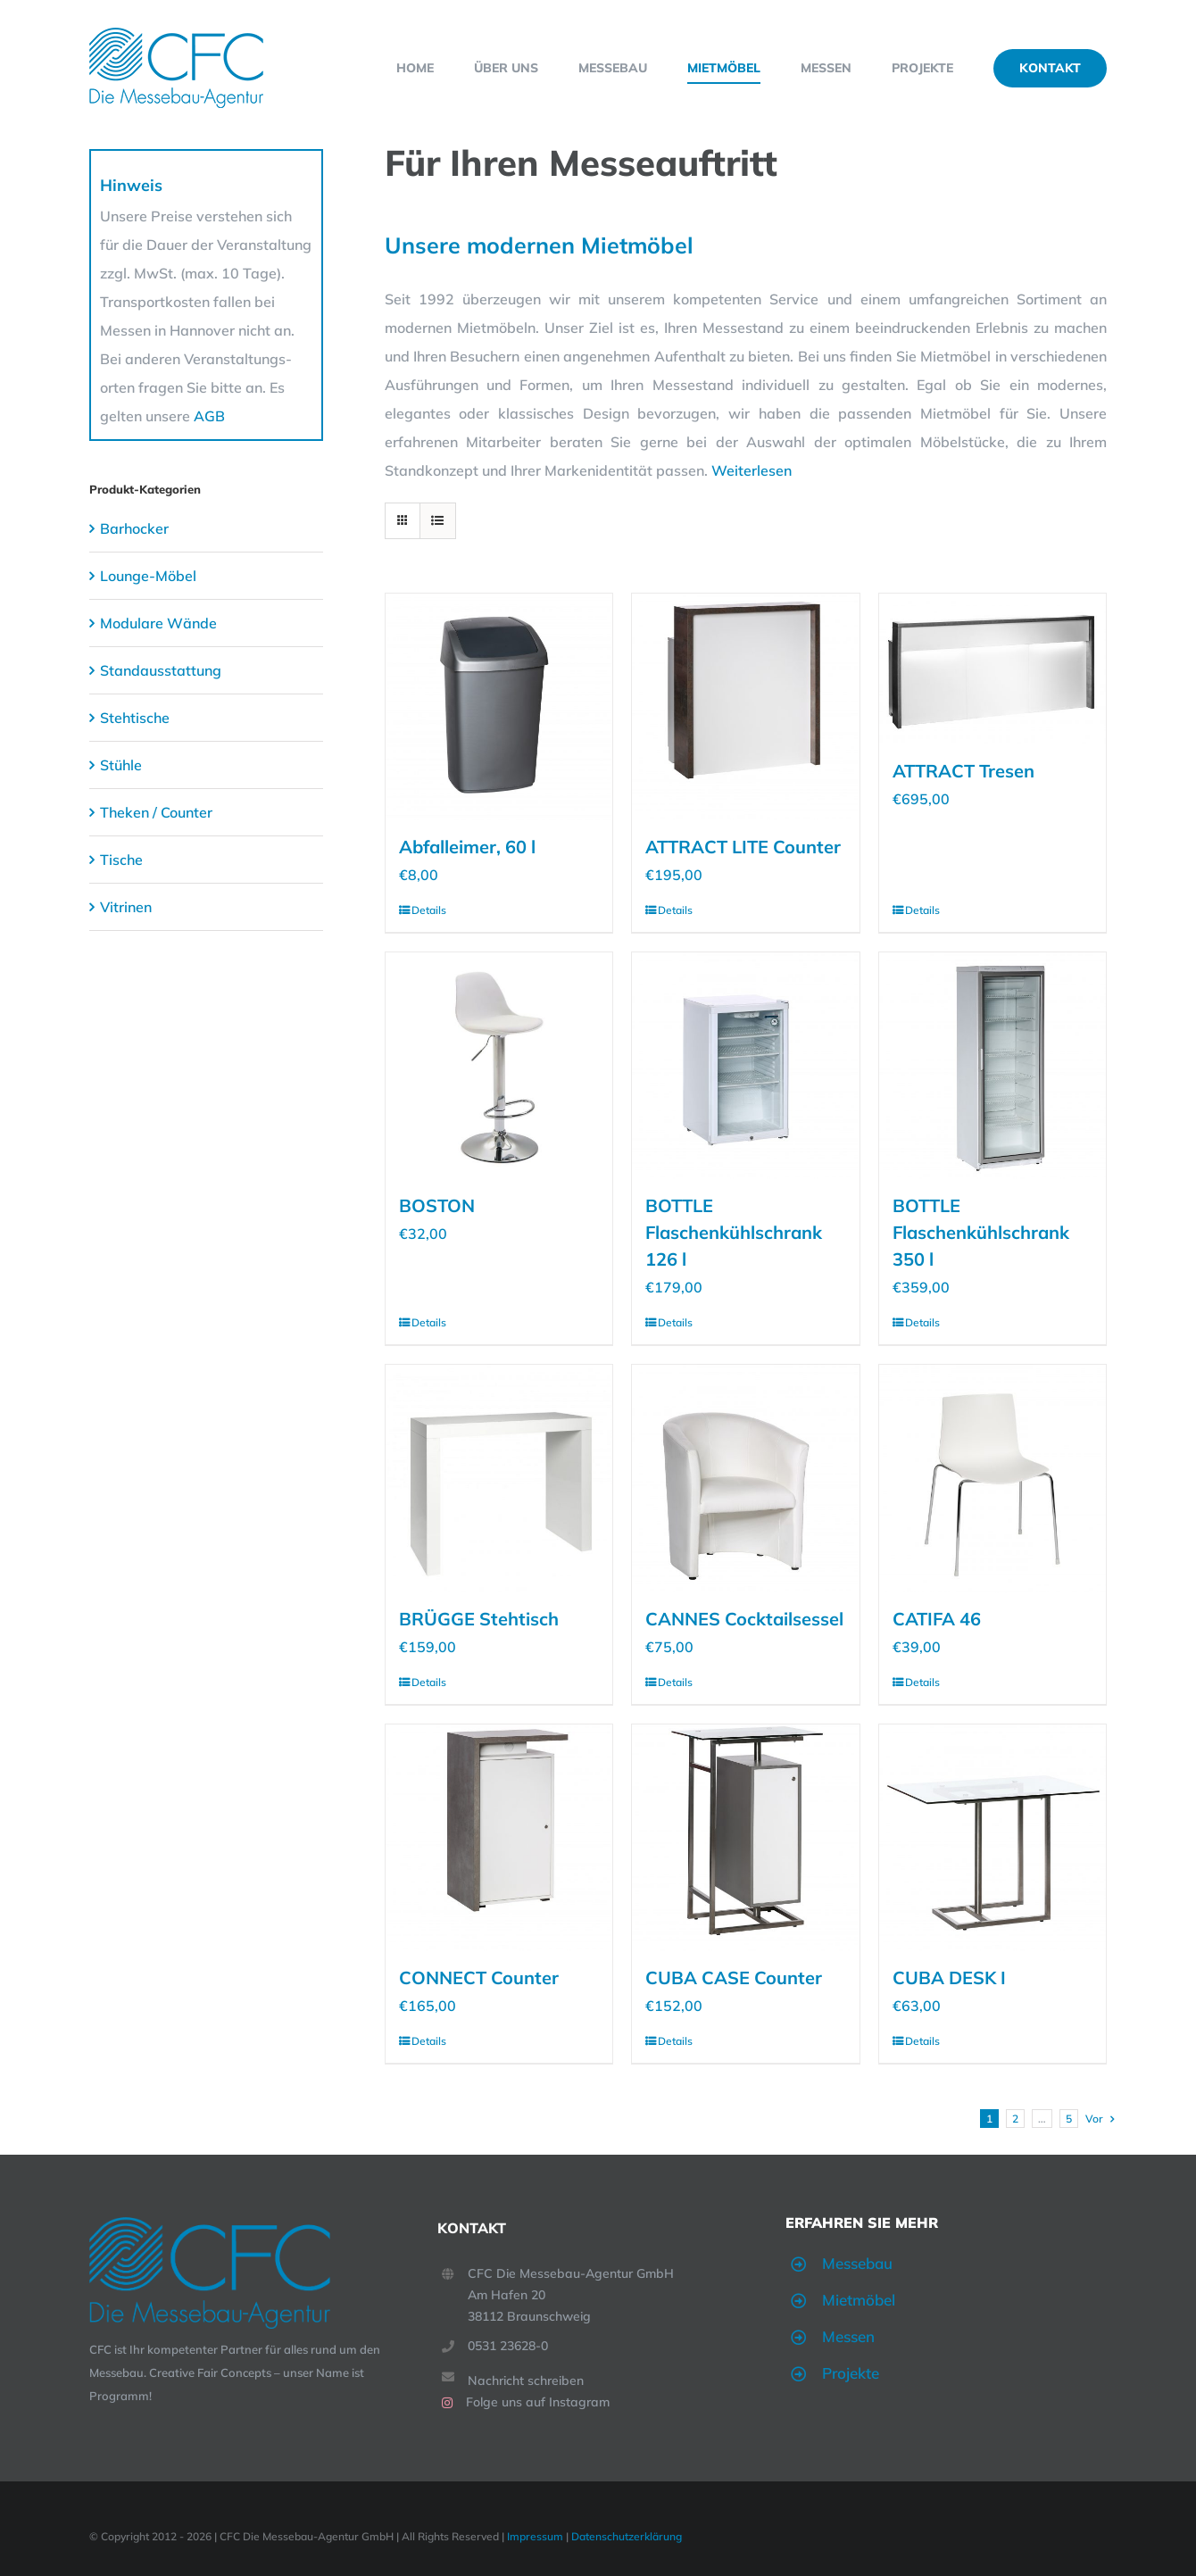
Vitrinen (126, 907)
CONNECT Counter (479, 1977)
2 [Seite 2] (1015, 2118)
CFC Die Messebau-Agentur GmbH (571, 2273)
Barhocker (134, 528)
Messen (848, 2336)
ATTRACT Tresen (963, 771)
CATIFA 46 (937, 1619)
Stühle (121, 765)
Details (428, 910)
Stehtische (135, 718)
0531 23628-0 (508, 2346)
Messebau (857, 2263)
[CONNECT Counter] (499, 1837)
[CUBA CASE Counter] (745, 1837)
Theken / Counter (156, 812)
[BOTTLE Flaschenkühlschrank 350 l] (992, 1065)
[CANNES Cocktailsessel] (745, 1478)
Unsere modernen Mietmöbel (539, 245)
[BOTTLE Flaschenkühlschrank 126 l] (745, 1065)
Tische (121, 859)
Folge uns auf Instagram (538, 2402)
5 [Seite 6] (1069, 2118)
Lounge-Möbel (148, 576)
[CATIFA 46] (992, 1478)
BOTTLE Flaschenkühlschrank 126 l (733, 1232)
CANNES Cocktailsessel (744, 1619)
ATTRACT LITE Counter (743, 846)
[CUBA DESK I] (992, 1837)
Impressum (535, 2536)
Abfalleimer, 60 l (467, 846)
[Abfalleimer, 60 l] (499, 707)
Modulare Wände (158, 623)
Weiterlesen (751, 470)
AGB (209, 416)
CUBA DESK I (949, 1977)
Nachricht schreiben (526, 2380)
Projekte (850, 2373)
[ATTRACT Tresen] (992, 669)
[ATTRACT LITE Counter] (745, 707)
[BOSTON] (499, 1065)
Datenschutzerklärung (626, 2536)
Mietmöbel (858, 2299)
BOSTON (437, 1205)
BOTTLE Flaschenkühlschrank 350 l (981, 1232)
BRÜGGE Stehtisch (479, 1619)
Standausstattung (160, 670)
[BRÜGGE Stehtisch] (499, 1478)
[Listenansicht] (437, 520)
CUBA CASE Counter (733, 1977)
